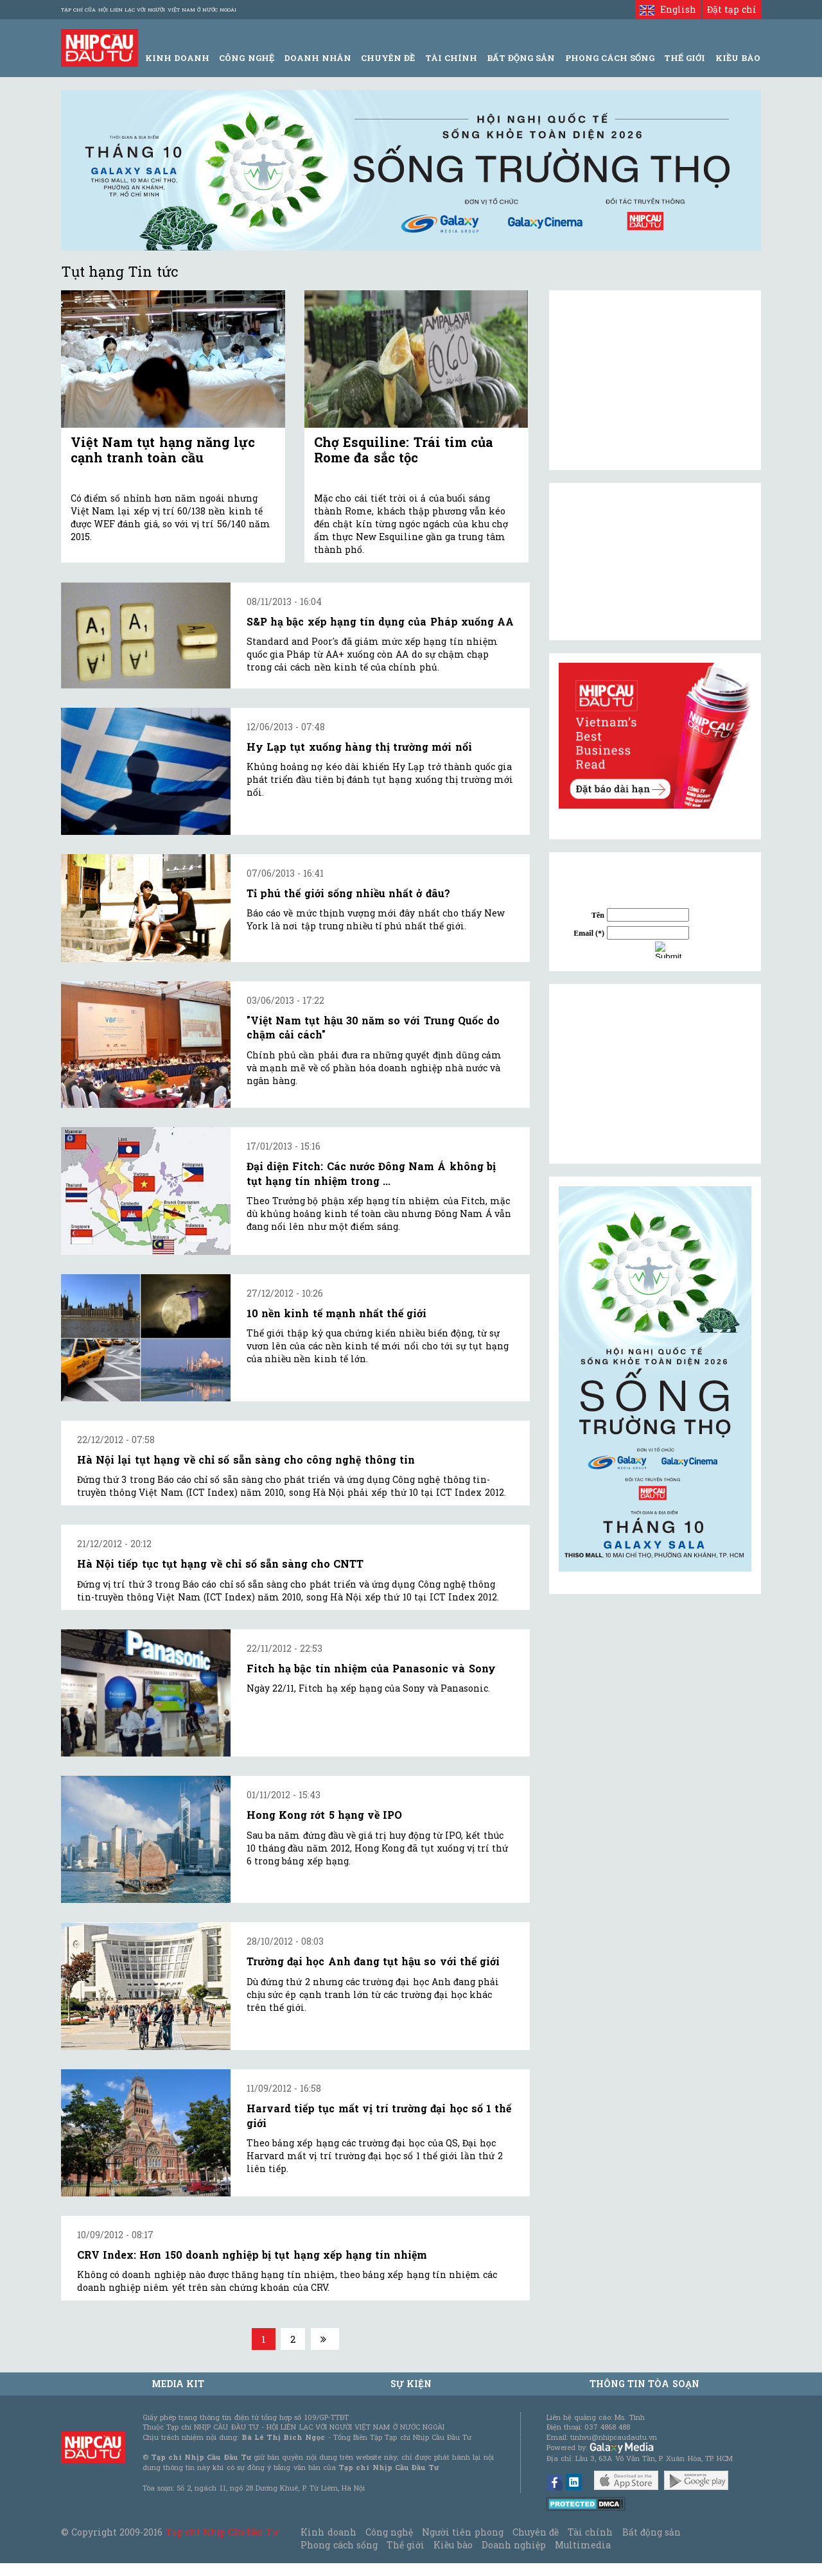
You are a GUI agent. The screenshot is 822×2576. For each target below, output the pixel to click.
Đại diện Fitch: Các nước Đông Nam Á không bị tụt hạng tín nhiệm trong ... (371, 1173)
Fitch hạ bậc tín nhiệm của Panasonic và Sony (371, 1668)
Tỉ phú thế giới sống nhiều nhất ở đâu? (348, 893)
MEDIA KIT (178, 2384)
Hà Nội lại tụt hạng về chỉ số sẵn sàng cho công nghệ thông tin (246, 1459)
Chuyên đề (388, 58)
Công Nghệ (246, 58)
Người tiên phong (462, 2532)
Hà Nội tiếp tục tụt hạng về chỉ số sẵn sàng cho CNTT (220, 1563)
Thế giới (684, 58)
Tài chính (590, 2532)
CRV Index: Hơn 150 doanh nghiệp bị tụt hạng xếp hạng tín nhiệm (252, 2254)
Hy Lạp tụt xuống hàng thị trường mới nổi (359, 746)
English (667, 9)
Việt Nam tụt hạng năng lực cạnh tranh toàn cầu (163, 450)
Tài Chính (451, 58)
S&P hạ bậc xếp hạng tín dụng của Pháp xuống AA (380, 621)
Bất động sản (521, 58)
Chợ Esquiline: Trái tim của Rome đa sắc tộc (403, 450)
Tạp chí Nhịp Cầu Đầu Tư (222, 2532)
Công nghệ (389, 2532)
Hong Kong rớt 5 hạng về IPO (324, 1814)
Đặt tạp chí (731, 9)
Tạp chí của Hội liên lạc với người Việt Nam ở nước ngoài (148, 9)
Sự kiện (411, 2384)
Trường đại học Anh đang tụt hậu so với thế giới (373, 1961)
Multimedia (583, 2545)
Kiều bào (452, 2545)
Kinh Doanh (177, 58)
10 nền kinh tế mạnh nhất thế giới (336, 1313)
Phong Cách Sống (609, 58)
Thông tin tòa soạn (644, 2384)
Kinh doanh (328, 2532)
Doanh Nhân (317, 58)
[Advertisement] (655, 1074)
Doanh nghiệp (514, 2545)
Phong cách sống (339, 2545)
